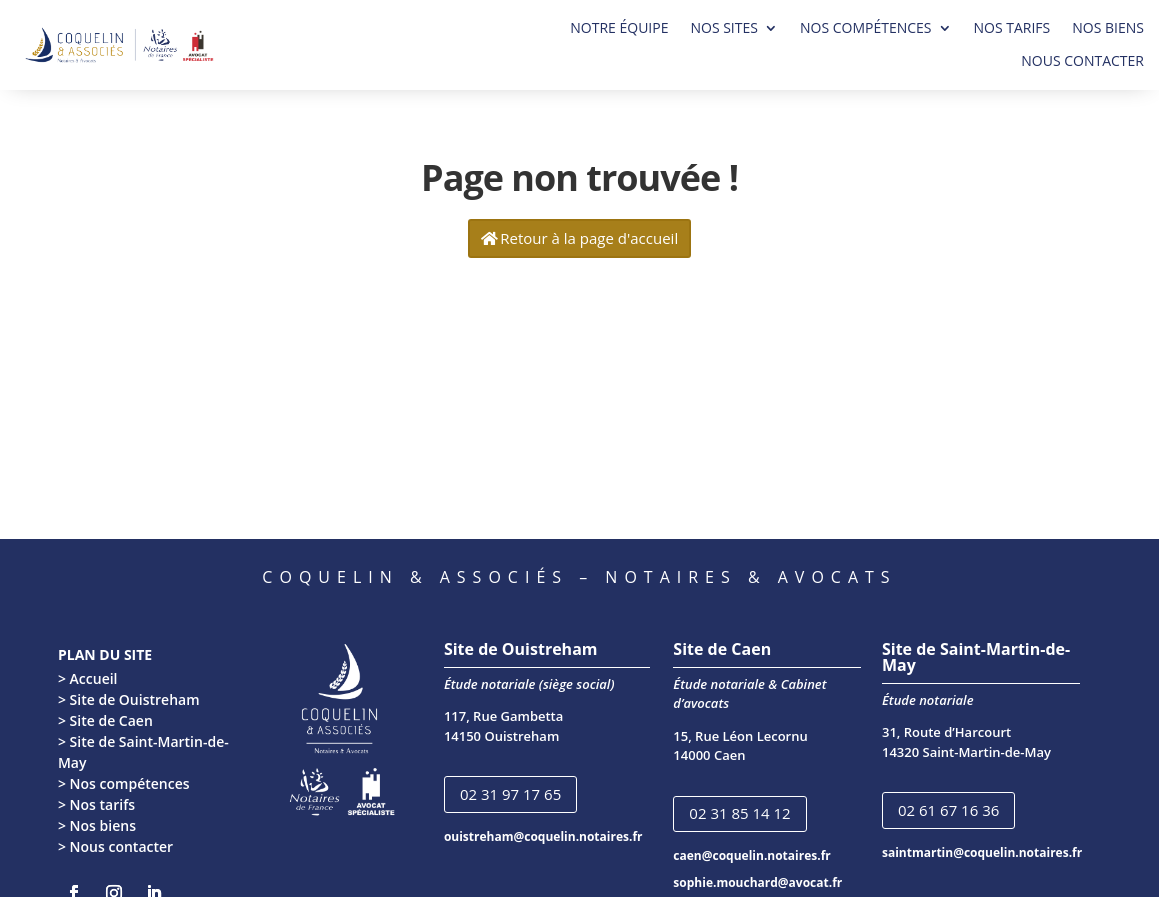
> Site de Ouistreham (129, 699)
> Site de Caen (105, 720)
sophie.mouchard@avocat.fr (757, 882)
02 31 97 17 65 (510, 794)
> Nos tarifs (96, 804)
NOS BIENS (1108, 28)
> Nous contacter (115, 846)
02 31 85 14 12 (739, 813)
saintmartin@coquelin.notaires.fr (982, 852)
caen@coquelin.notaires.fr (751, 855)
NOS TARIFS (1012, 28)
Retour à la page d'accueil (589, 238)
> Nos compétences (124, 783)
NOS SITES (724, 28)
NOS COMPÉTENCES (866, 28)
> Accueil (88, 678)
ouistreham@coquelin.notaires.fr (543, 836)
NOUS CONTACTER (1082, 61)
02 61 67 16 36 (948, 810)
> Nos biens (97, 825)
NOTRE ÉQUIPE (619, 28)
